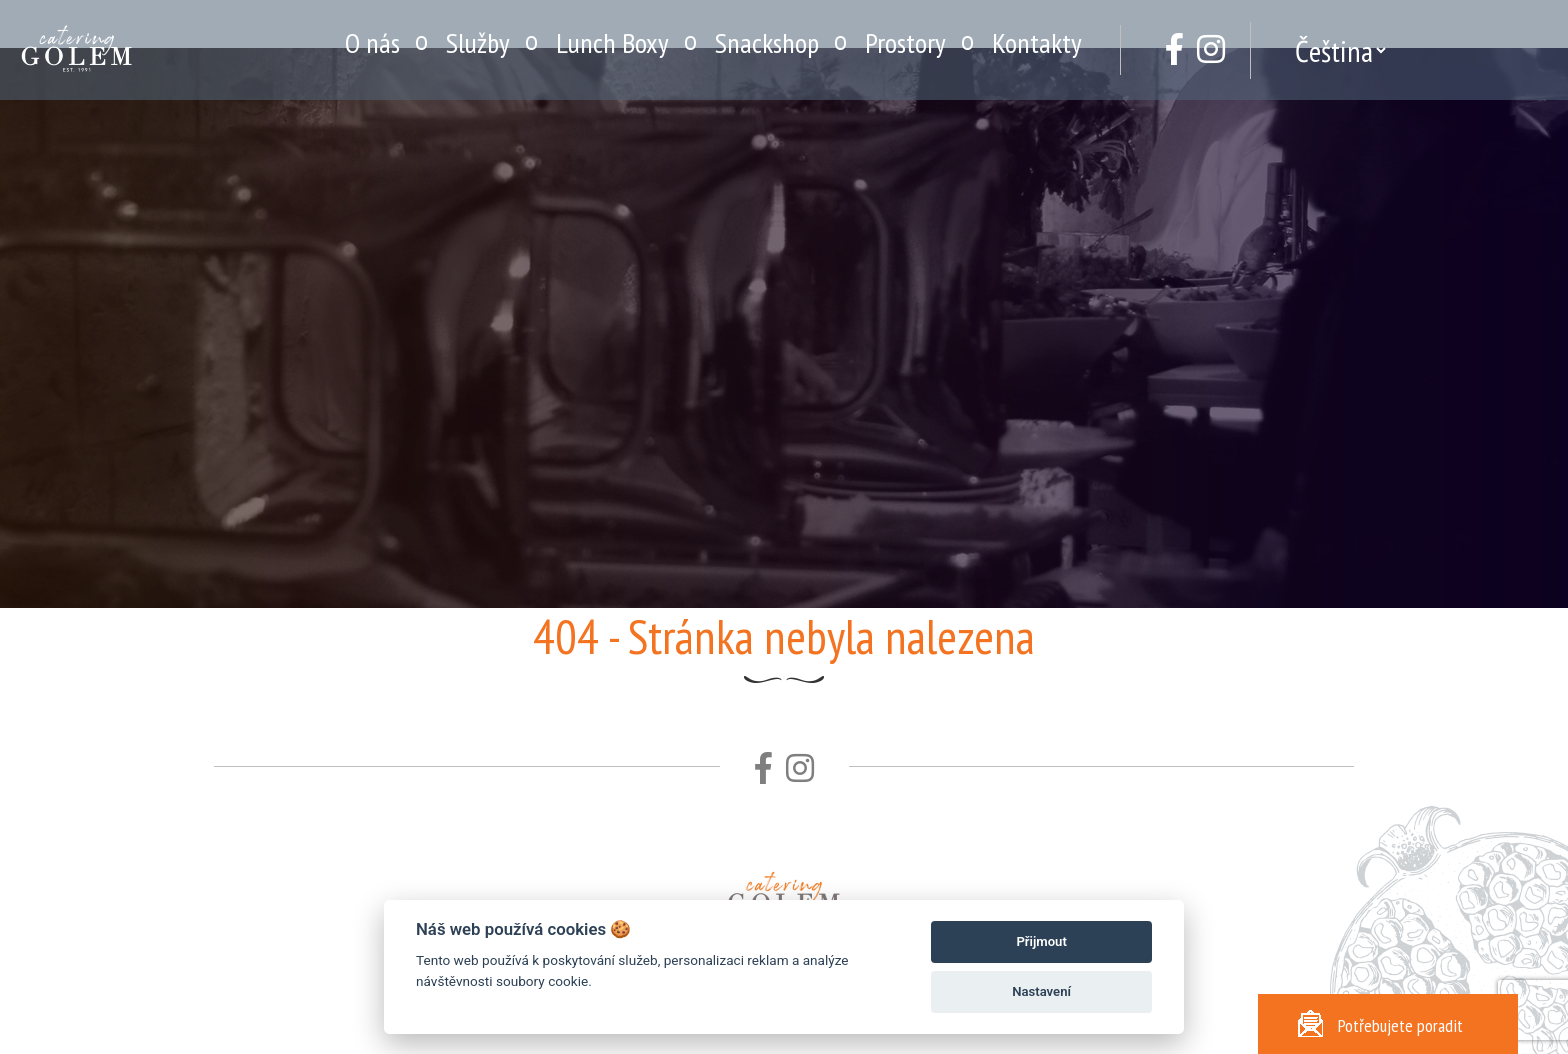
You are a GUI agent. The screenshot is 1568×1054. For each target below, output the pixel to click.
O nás (372, 42)
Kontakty (1037, 42)
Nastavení (1041, 991)
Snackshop (767, 42)
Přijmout (1041, 941)
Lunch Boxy (612, 42)
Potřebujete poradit (1380, 1023)
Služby (478, 42)
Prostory (905, 42)
